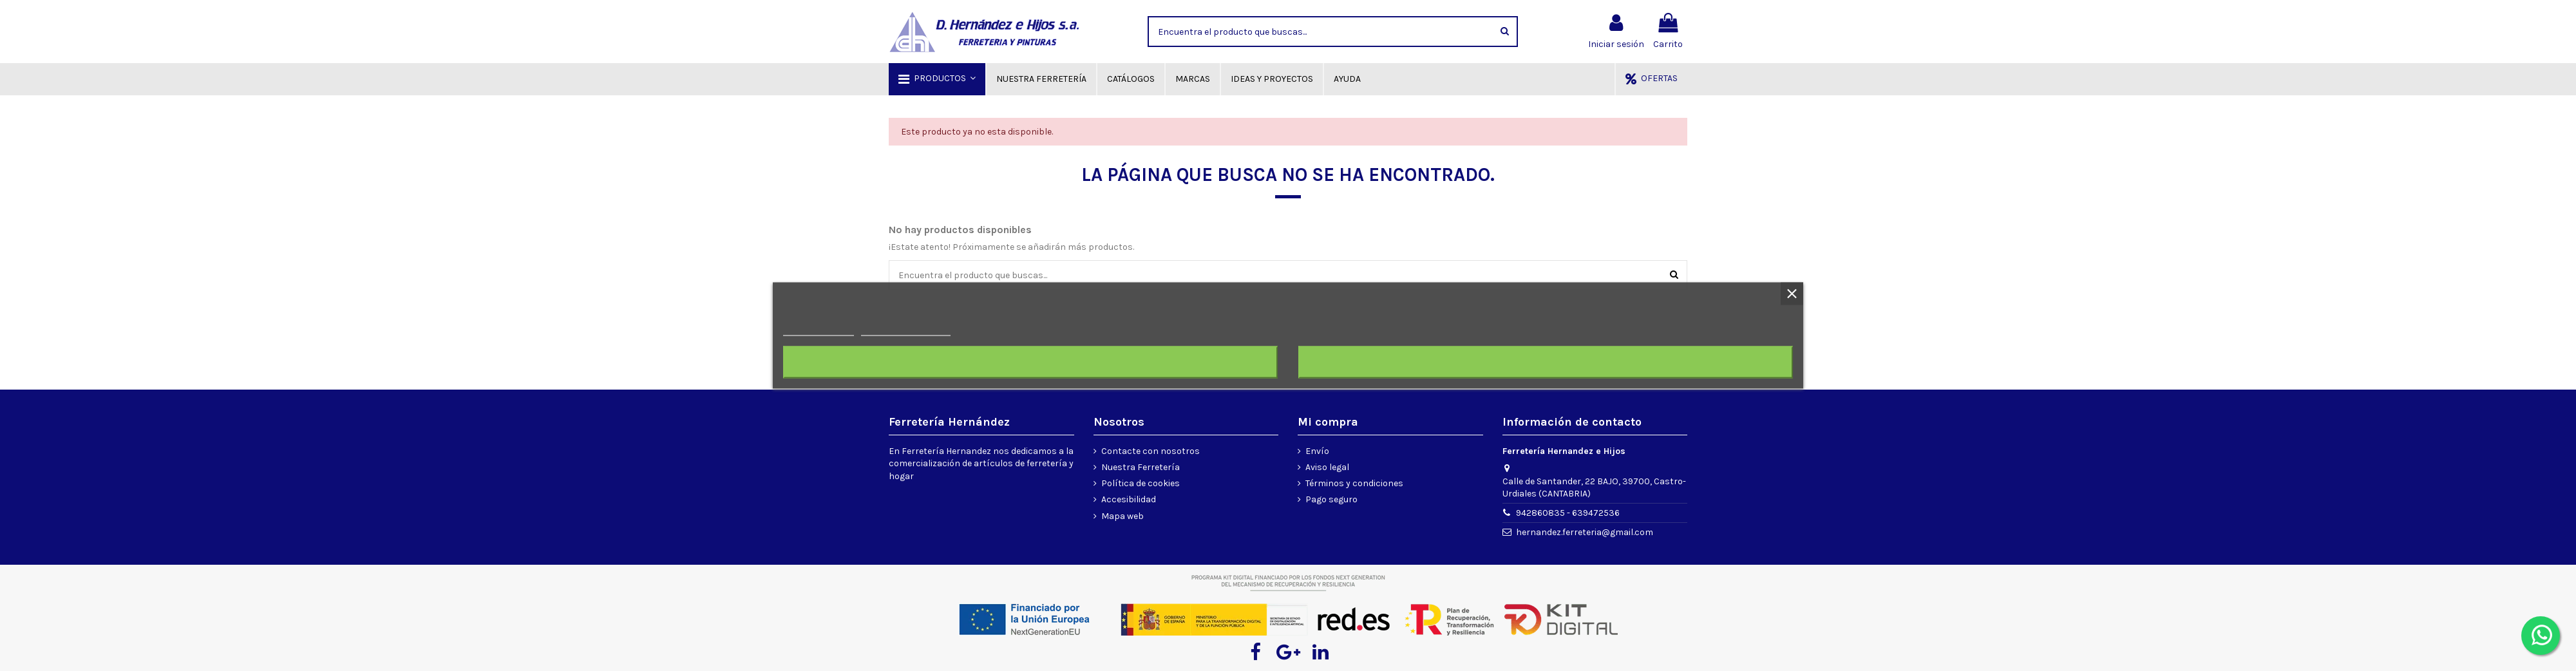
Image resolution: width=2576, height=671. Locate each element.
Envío (1317, 451)
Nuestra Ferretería (1140, 467)
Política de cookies (1140, 483)
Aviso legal (1327, 467)
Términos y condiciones (1354, 483)
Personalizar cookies (905, 330)
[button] (937, 79)
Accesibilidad (1128, 499)
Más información (818, 330)
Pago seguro (1331, 499)
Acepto (1545, 362)
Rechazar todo (1030, 362)
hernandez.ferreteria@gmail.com (1584, 532)
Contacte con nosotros (1150, 451)
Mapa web (1122, 516)
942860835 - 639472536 (1568, 512)
